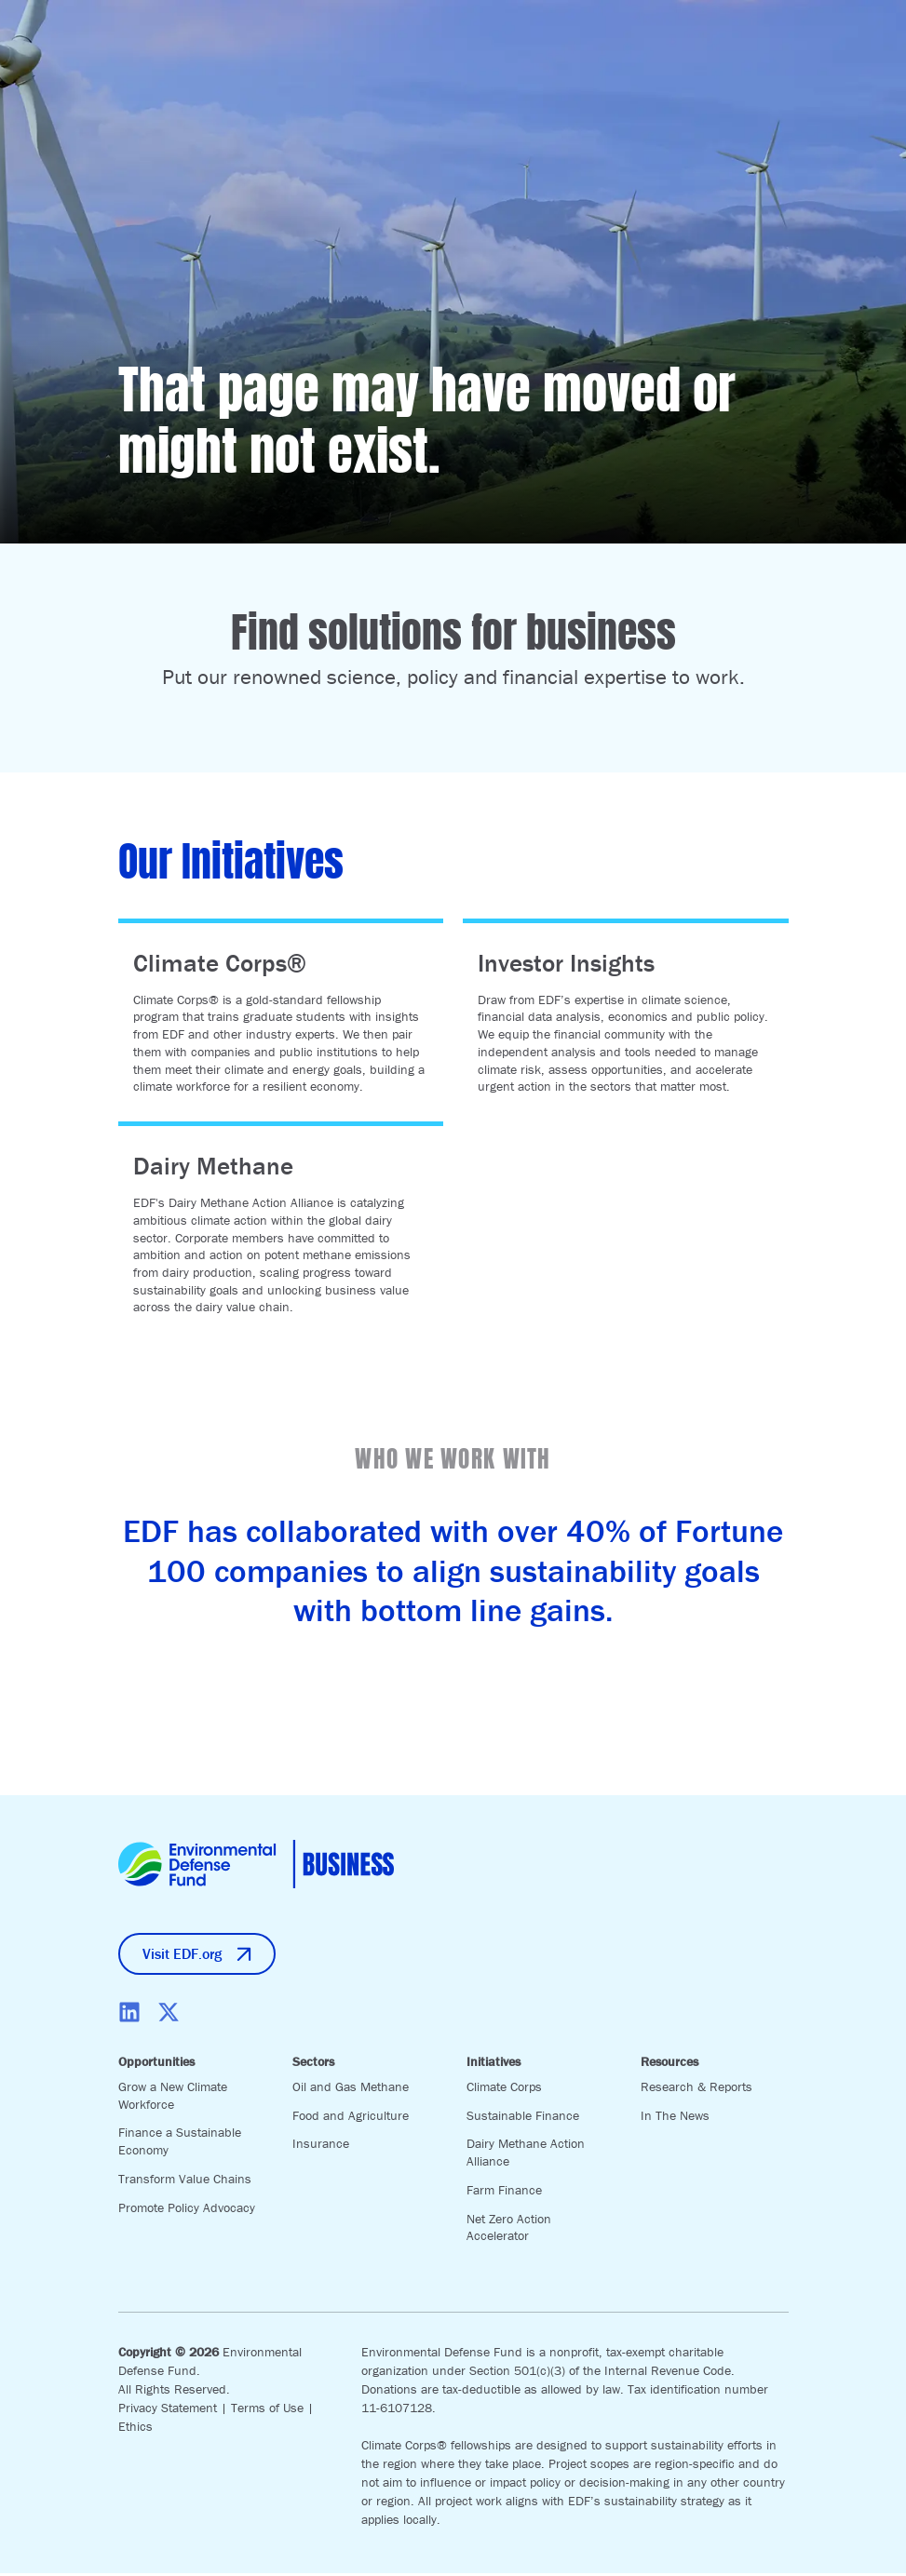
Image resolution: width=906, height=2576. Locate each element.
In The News (675, 2118)
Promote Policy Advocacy (186, 2210)
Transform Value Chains (184, 2181)
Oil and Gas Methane (350, 2089)
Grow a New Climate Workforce (172, 2098)
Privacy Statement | (174, 2410)
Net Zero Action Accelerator (509, 2230)
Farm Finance (504, 2192)
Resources (669, 2065)
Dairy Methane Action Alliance (526, 2156)
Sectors (313, 2065)
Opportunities (156, 2065)
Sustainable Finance (523, 2118)
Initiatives (494, 2065)
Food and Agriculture (350, 2118)
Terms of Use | (272, 2410)
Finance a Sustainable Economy (179, 2144)
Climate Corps (504, 2089)
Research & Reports (696, 2089)
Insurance (320, 2147)
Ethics (135, 2429)
